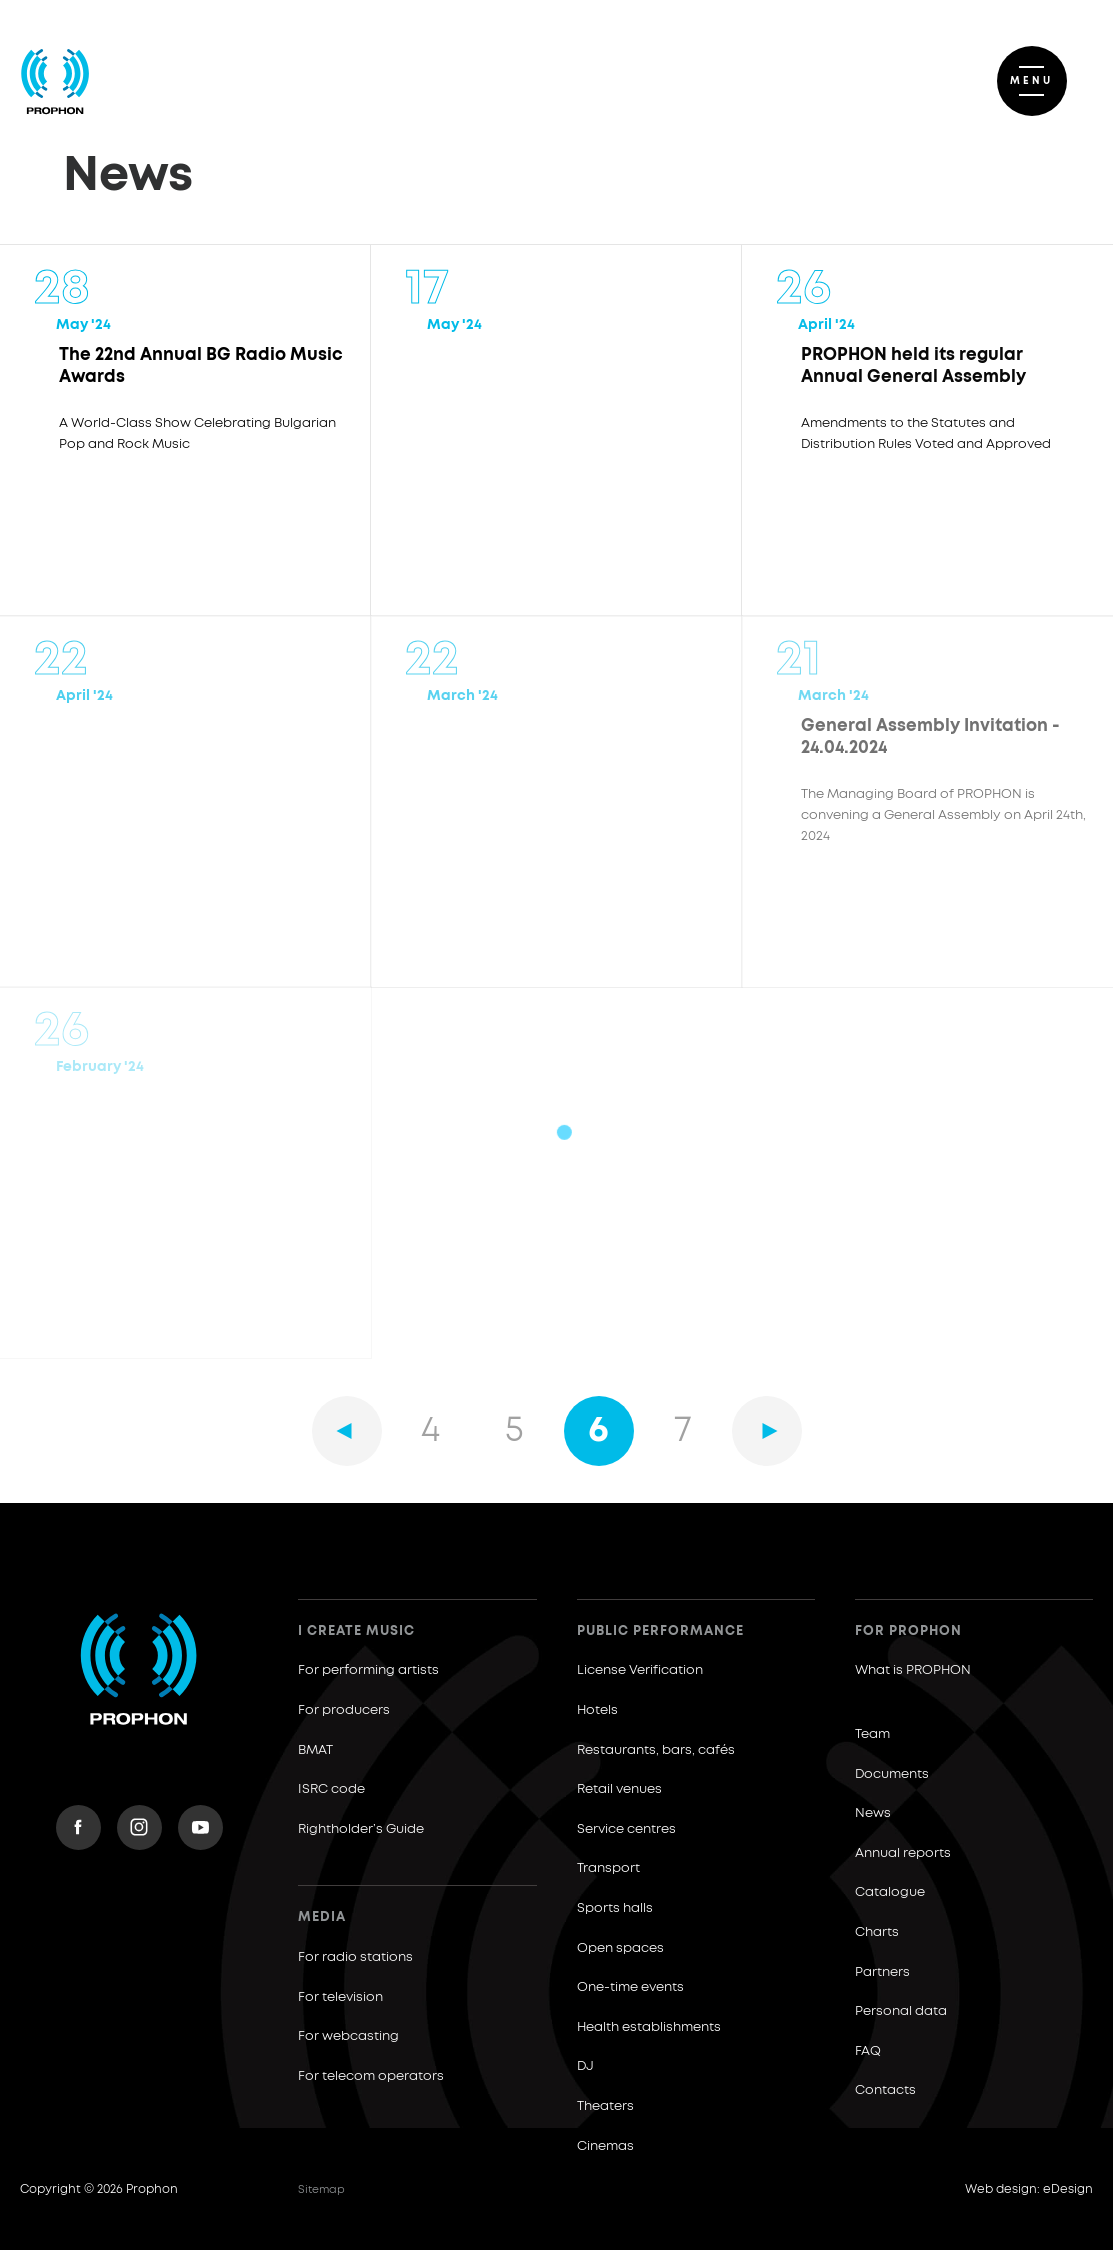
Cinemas (605, 2146)
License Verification (640, 1670)
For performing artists (368, 1670)
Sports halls (615, 1908)
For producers (344, 1710)
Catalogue (890, 1892)
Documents (892, 1774)
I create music (356, 1631)
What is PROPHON (913, 1670)
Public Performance (660, 1631)
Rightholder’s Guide (361, 1829)
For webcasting (348, 2036)
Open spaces (620, 1948)
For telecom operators (371, 2076)
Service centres (626, 1829)
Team (872, 1734)
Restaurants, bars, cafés (656, 1750)
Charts (877, 1932)
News (873, 1813)
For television (340, 1997)
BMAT (315, 1750)
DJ (585, 2066)
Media (322, 1917)
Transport (608, 1868)
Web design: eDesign (1029, 2190)
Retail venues (619, 1789)
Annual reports (903, 1853)
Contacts (885, 2090)
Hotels (597, 1710)
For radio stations (355, 1957)
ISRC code (331, 1789)
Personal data (901, 2011)
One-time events (630, 1987)
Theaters (605, 2106)
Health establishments (649, 2027)
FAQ (868, 2051)
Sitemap (321, 2189)
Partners (882, 1972)
